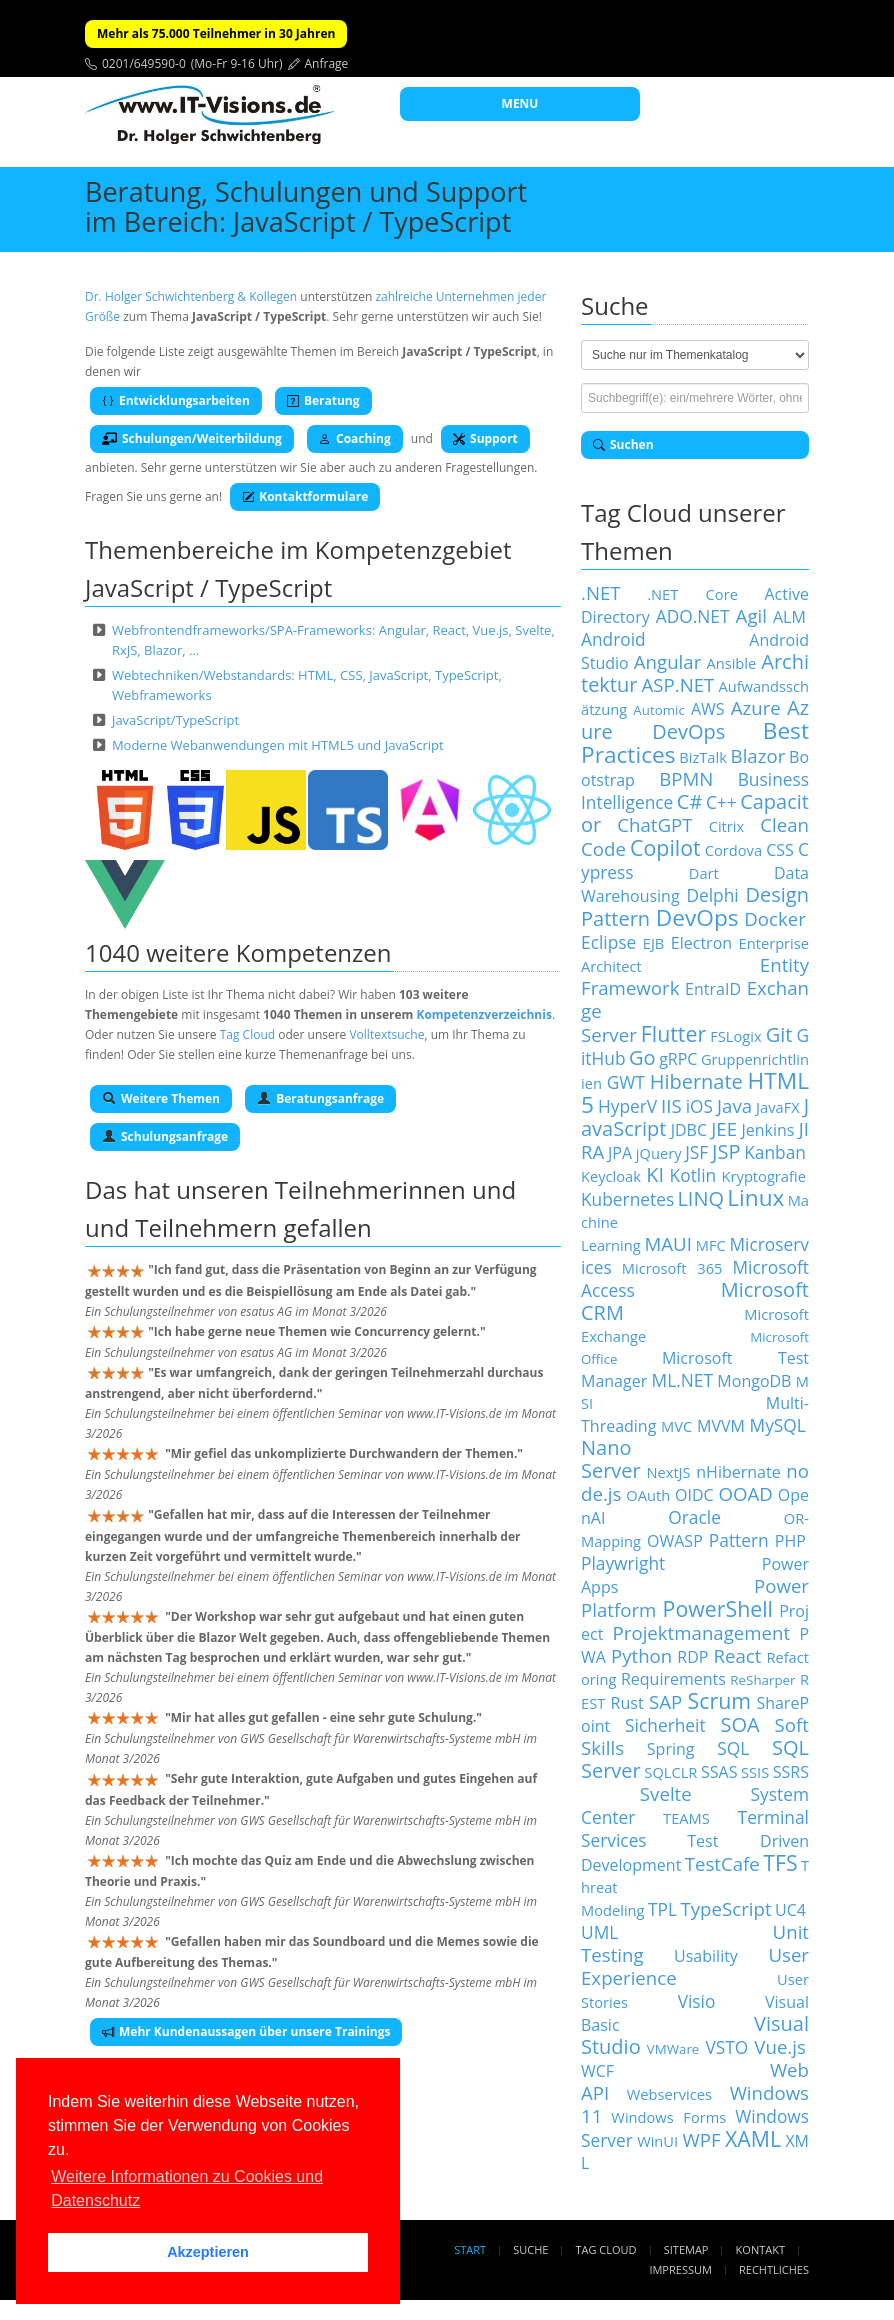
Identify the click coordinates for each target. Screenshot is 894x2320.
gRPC (678, 1059)
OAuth (648, 1495)
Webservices (669, 2094)
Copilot (665, 847)
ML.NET (682, 1380)
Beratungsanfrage (320, 1098)
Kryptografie (764, 1176)
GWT (626, 1082)
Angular (668, 661)
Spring (671, 1749)
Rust (627, 1703)
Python (641, 1655)
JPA (620, 1153)
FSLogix (735, 1036)
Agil (751, 615)
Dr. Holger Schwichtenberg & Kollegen (191, 296)
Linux (755, 1197)
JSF (696, 1152)
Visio (697, 2001)
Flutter (673, 1033)
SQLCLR (670, 1772)
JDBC (689, 1130)
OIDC (694, 1495)
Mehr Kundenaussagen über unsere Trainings (246, 2031)
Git (779, 1034)
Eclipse (608, 942)
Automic (658, 710)
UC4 (790, 1910)
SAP (665, 1701)
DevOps (697, 917)
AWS (708, 709)
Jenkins (767, 1130)
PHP (790, 1541)
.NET (601, 592)
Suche (530, 2249)
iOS (699, 1106)
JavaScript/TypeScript (175, 720)
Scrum (719, 1700)
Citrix (727, 826)
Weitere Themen (161, 1098)
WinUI (657, 2141)
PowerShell (718, 1608)
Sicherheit (665, 1725)
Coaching (355, 438)
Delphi (712, 895)
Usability (706, 1956)
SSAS (719, 1772)
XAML (753, 2138)
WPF (701, 2139)
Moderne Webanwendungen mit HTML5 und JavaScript (278, 745)
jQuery (659, 1153)
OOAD (746, 1493)
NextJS (668, 1472)
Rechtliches (774, 2269)
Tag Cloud (247, 1034)
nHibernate (738, 1472)
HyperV (627, 1106)
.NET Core (692, 594)
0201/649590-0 (144, 63)
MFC (711, 1245)
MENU (520, 103)
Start (470, 2249)
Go (642, 1057)
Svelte (666, 1793)
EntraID (713, 989)
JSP (726, 1151)
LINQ (700, 1198)
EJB (654, 943)
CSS (780, 850)
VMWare (673, 2049)
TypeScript (725, 1908)
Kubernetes (627, 1199)
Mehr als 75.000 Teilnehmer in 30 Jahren (216, 33)
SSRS (791, 1772)
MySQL (778, 1425)
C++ (721, 802)
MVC (676, 1426)
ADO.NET (693, 616)
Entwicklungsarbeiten (176, 400)
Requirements (673, 1679)
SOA (740, 1724)
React (737, 1655)
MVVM (721, 1426)
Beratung (323, 400)
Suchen (623, 444)
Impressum (680, 2269)
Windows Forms (668, 2117)
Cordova (733, 850)
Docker (775, 918)
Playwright (623, 1563)
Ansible (731, 663)
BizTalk (703, 757)
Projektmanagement (702, 1632)
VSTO (726, 2047)
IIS (671, 1105)
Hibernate (696, 1081)
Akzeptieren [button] (208, 2252)
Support (485, 438)
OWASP (675, 1541)
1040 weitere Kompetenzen (238, 952)
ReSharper (762, 1680)
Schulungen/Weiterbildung (192, 438)
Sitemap (686, 2249)
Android (613, 639)
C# (690, 801)
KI (655, 1174)
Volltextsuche (386, 1034)
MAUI (667, 1243)
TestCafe (722, 1863)
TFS (780, 1862)
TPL (662, 1909)
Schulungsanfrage (165, 1136)
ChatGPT (654, 824)
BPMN (686, 778)
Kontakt (760, 2249)
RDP (692, 1657)
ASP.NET (677, 684)
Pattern (739, 1540)
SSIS (755, 1772)
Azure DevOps (695, 719)
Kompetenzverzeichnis (483, 1014)
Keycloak (611, 1176)
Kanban (775, 1152)
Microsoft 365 (672, 1268)
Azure (756, 707)
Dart (704, 873)
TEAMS (686, 1818)
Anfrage (327, 63)
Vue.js (780, 2046)
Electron (701, 943)
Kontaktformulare (305, 496)
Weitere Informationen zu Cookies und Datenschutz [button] (187, 2188)
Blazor (758, 755)
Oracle (694, 1517)
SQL (733, 1748)
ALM (789, 617)
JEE (724, 1128)
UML (599, 1932)
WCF (597, 2071)
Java (734, 1105)
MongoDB (754, 1381)
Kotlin (693, 1175)
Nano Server (611, 1459)
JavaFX (778, 1107)
